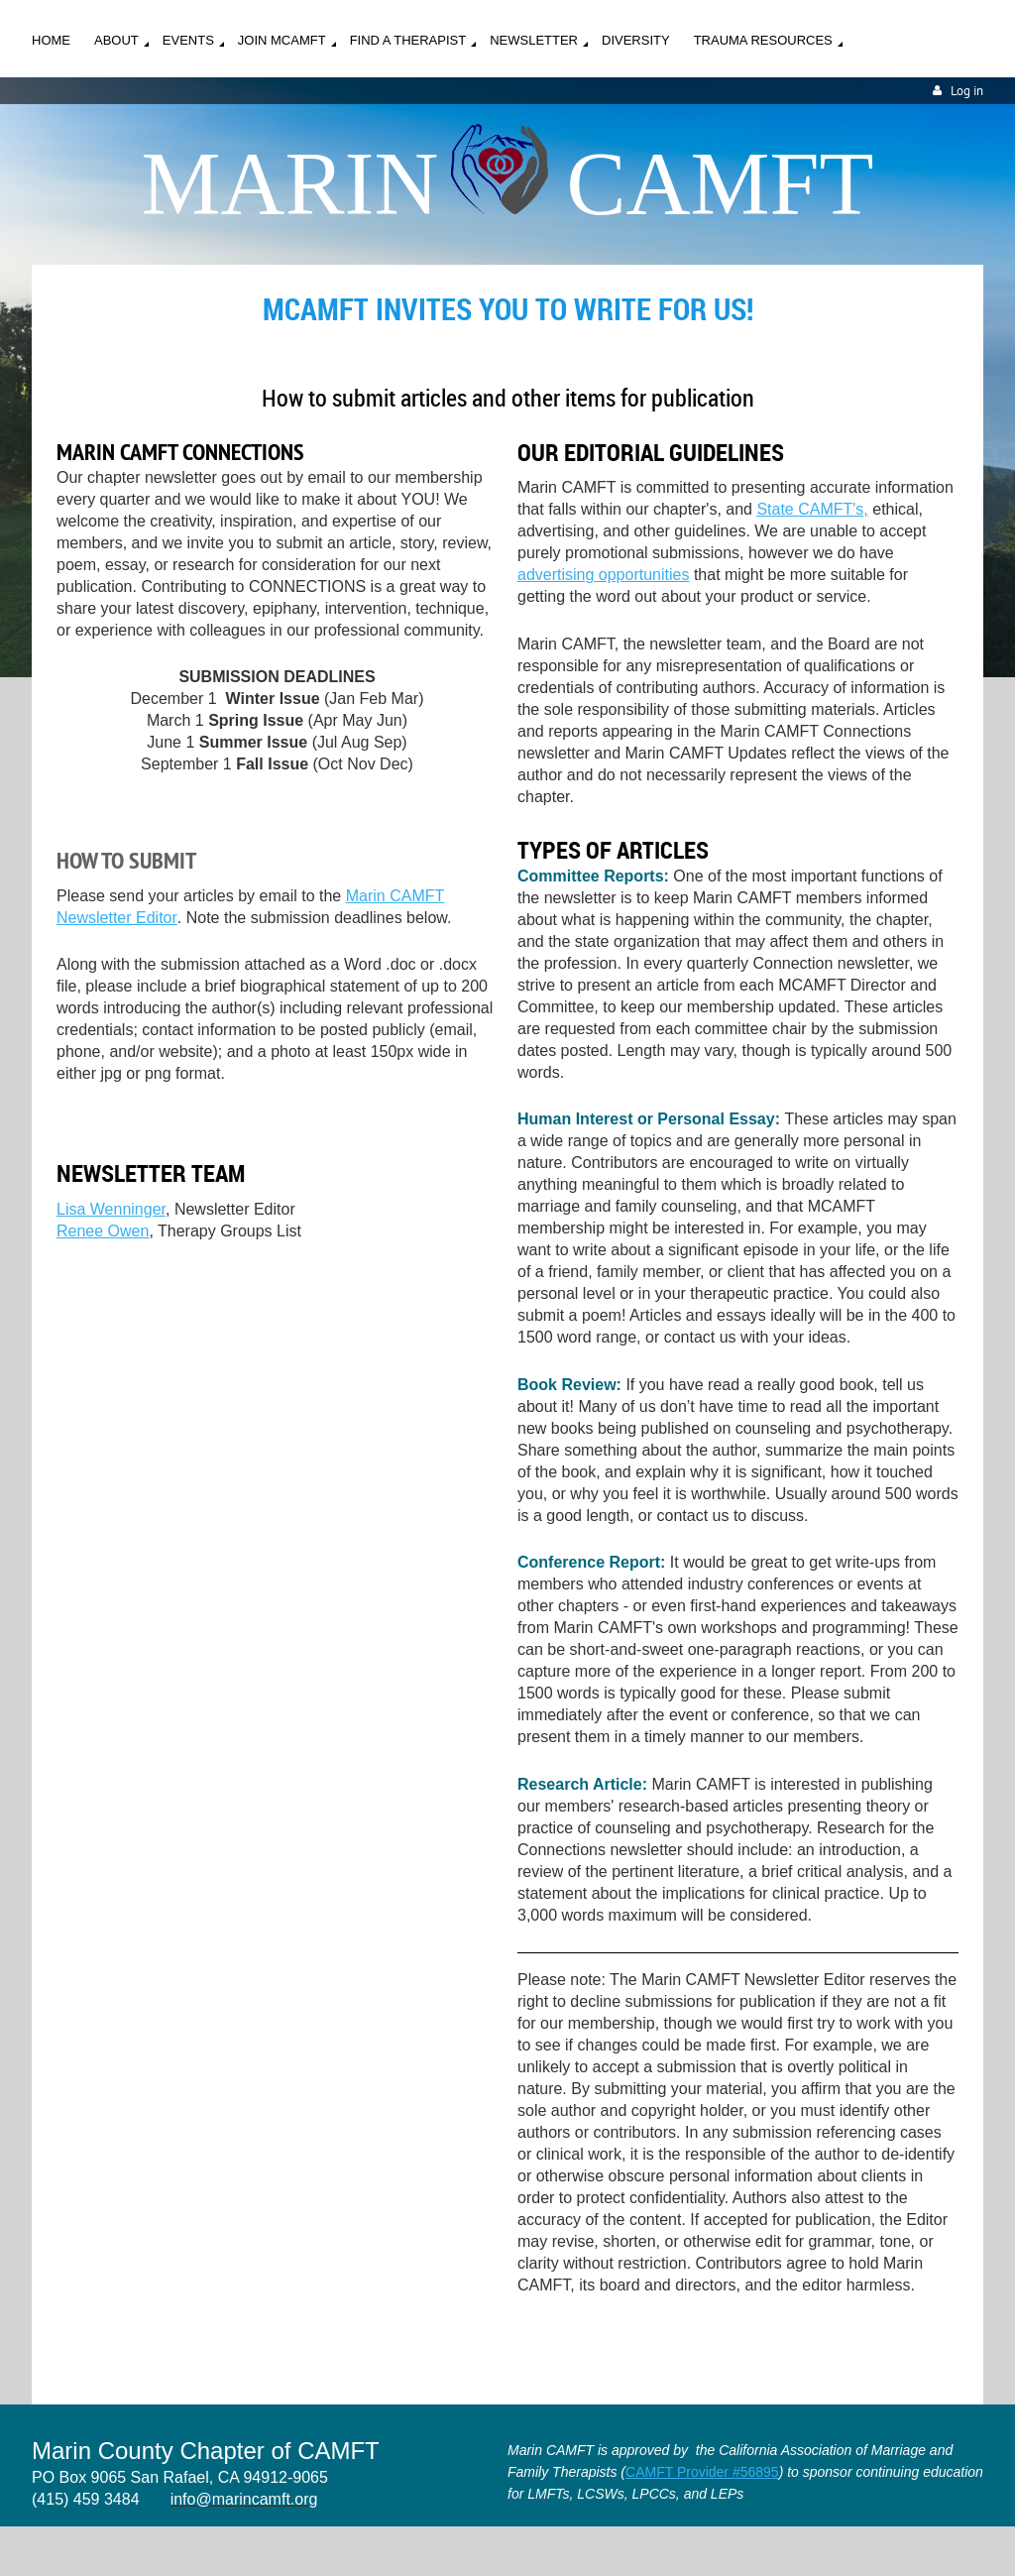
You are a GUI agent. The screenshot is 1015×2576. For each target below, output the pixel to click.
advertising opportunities (603, 574)
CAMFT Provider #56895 (702, 2472)
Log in (967, 90)
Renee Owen (102, 1231)
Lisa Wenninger (111, 1209)
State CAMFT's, (811, 509)
